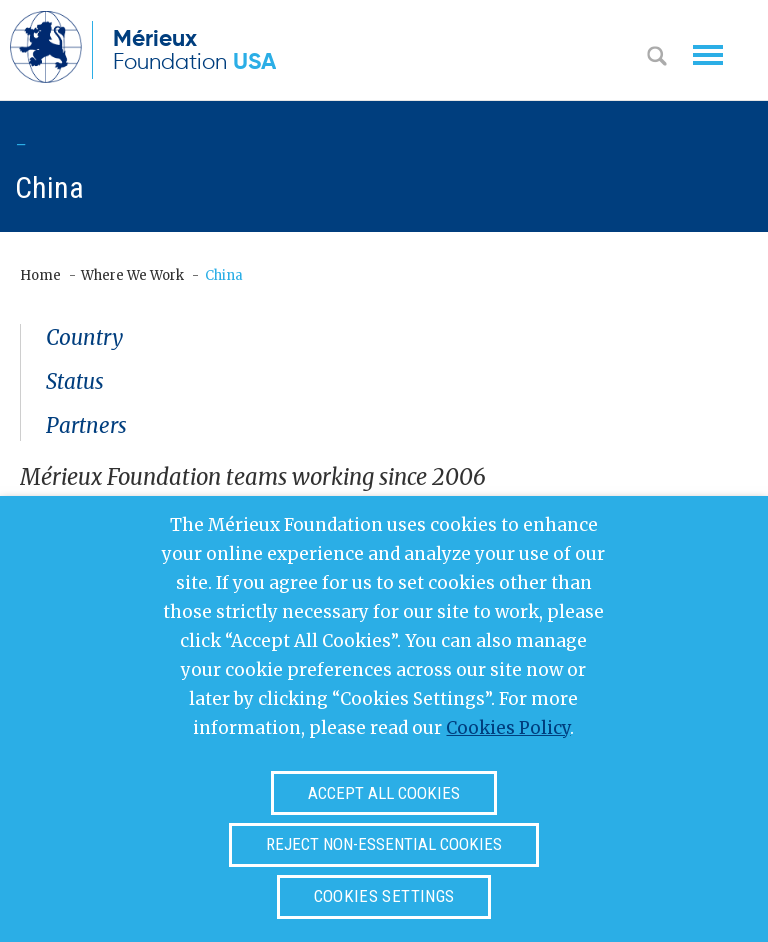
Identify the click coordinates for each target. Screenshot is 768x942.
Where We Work (132, 275)
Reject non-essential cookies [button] (384, 844)
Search (657, 58)
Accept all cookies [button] (384, 793)
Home (40, 275)
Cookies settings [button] (384, 896)
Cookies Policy (508, 728)
